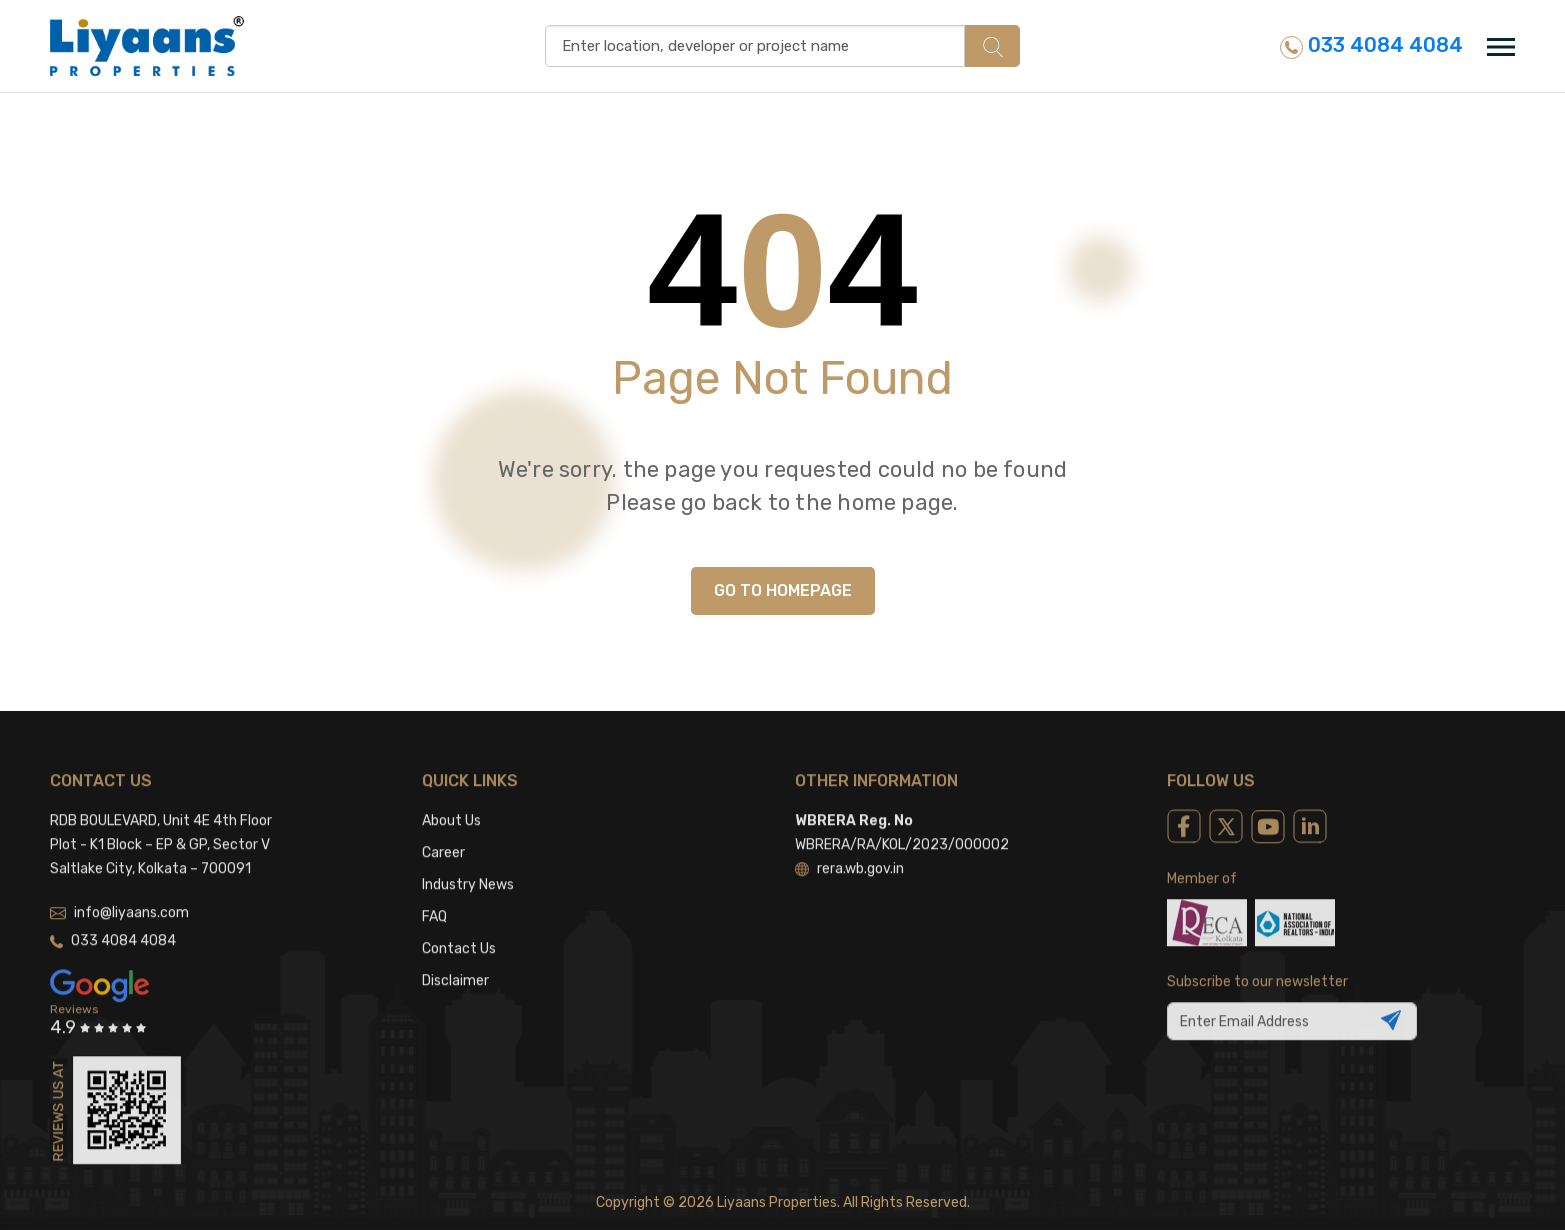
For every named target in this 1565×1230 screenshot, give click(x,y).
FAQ (434, 886)
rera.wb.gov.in (849, 838)
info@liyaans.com (119, 882)
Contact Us (459, 918)
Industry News (468, 854)
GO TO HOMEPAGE (783, 590)
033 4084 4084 (1371, 45)
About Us (451, 790)
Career (443, 822)
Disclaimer (455, 950)
